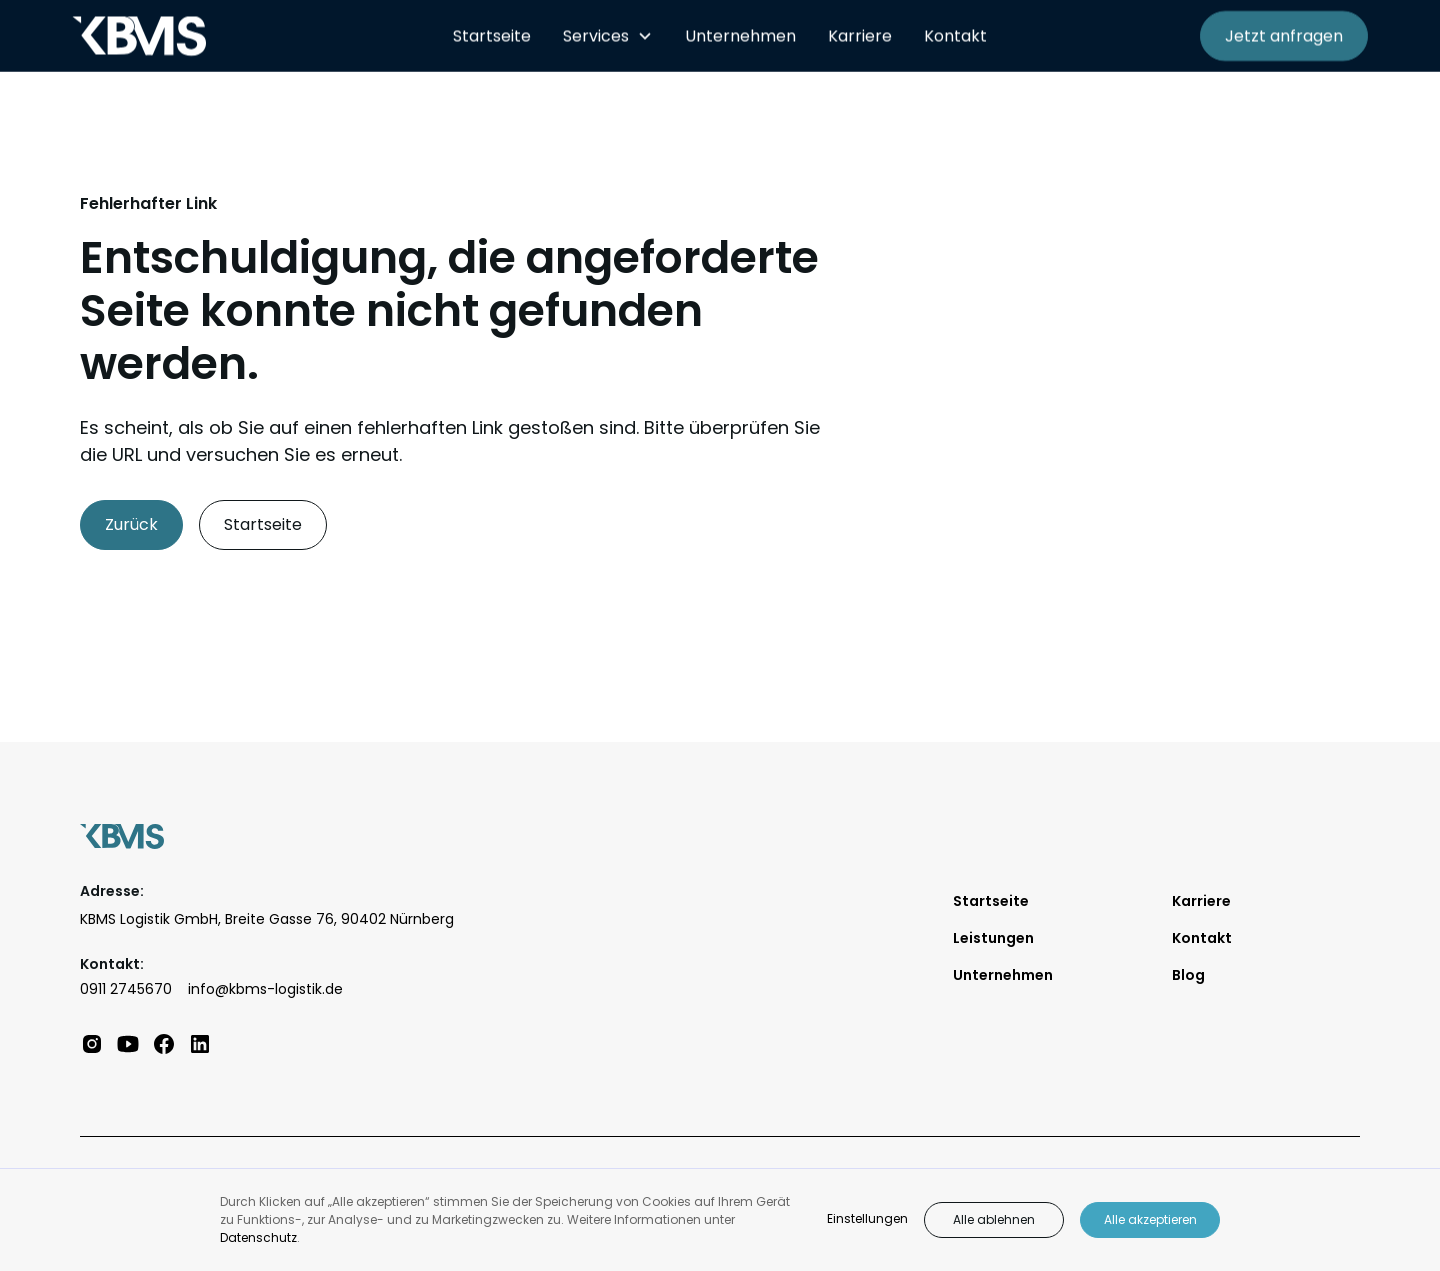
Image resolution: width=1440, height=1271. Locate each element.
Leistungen (993, 938)
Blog (1188, 975)
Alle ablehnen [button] (994, 1219)
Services (596, 35)
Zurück (131, 524)
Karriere (860, 35)
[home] (246, 36)
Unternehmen (740, 35)
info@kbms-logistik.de (265, 989)
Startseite (492, 35)
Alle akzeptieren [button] (1150, 1219)
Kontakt (955, 35)
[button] (608, 36)
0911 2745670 (126, 989)
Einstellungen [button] (867, 1218)
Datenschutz (258, 1237)
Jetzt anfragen (1284, 35)
